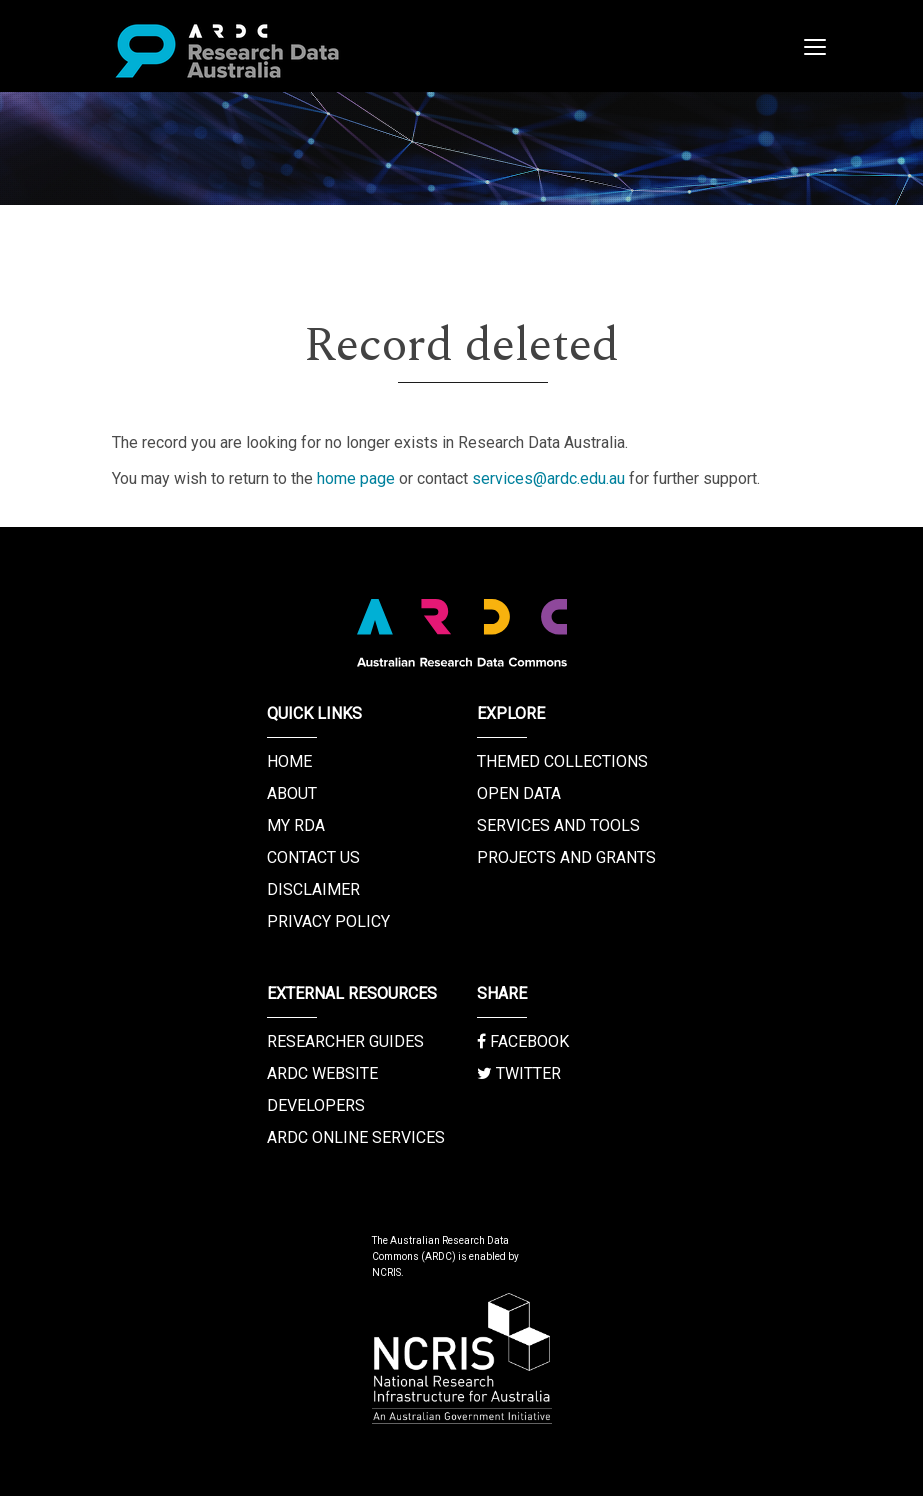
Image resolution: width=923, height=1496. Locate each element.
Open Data (519, 793)
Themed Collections (562, 761)
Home (289, 761)
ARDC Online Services (356, 1137)
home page (356, 478)
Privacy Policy (328, 921)
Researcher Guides (345, 1041)
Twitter (519, 1073)
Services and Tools (558, 825)
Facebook (523, 1041)
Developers (316, 1105)
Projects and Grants (566, 857)
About (292, 793)
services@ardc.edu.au (548, 478)
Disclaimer (313, 889)
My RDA (296, 825)
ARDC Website (322, 1073)
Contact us (313, 857)
